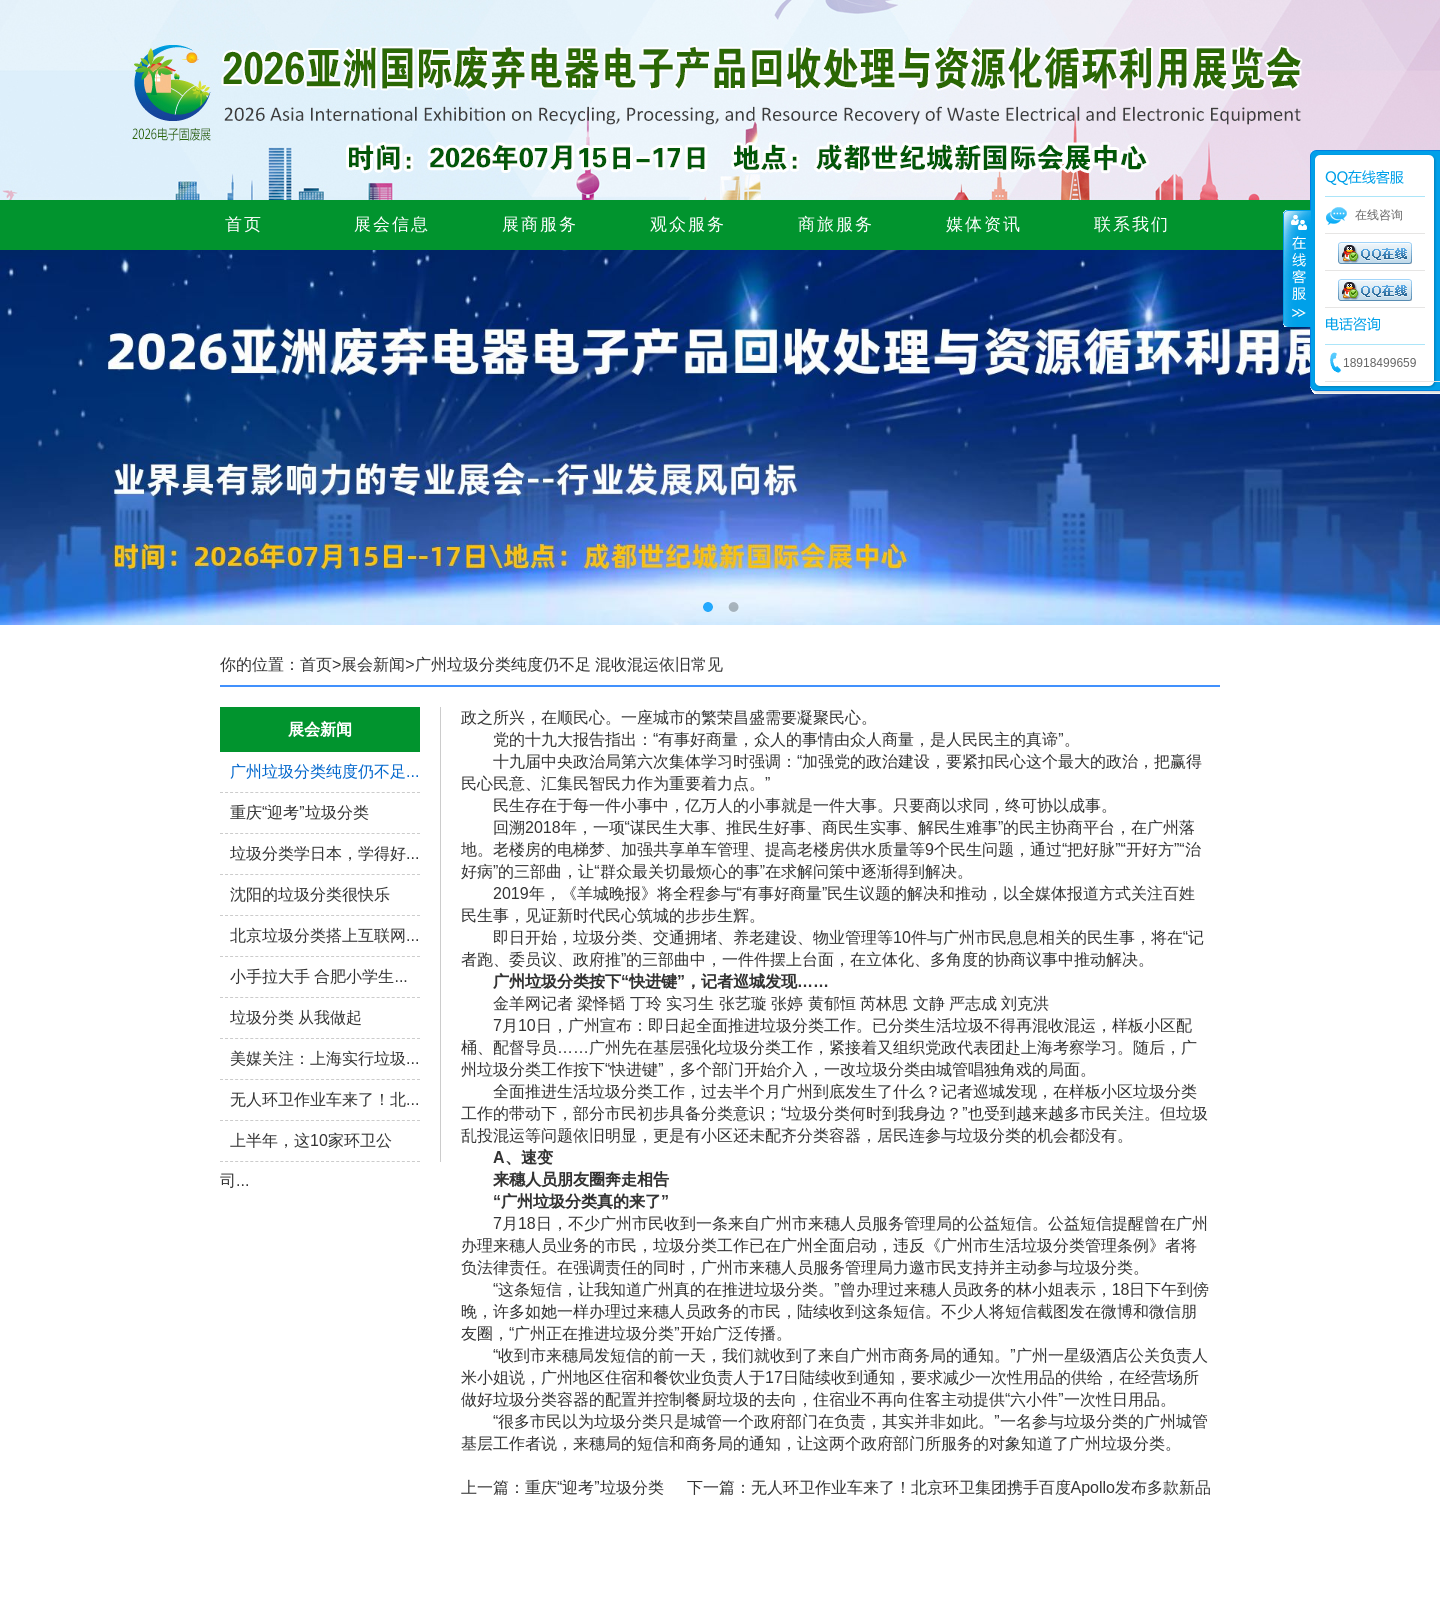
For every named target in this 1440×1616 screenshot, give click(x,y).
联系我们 (1132, 224)
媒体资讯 (984, 224)
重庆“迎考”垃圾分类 (299, 812)
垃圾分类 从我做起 (296, 1017)
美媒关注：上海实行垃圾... (324, 1058)
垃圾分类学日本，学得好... (324, 853)
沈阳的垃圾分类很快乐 (310, 894)
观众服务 (688, 224)
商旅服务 (836, 224)
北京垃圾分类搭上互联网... (324, 935)
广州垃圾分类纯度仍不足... (324, 771)
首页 (244, 224)
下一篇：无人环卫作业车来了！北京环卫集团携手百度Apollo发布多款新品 (949, 1487)
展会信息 (392, 224)
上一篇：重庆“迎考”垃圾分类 (562, 1487)
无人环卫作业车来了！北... (324, 1099)
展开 (1297, 269)
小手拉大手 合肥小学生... (319, 976)
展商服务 (540, 224)
